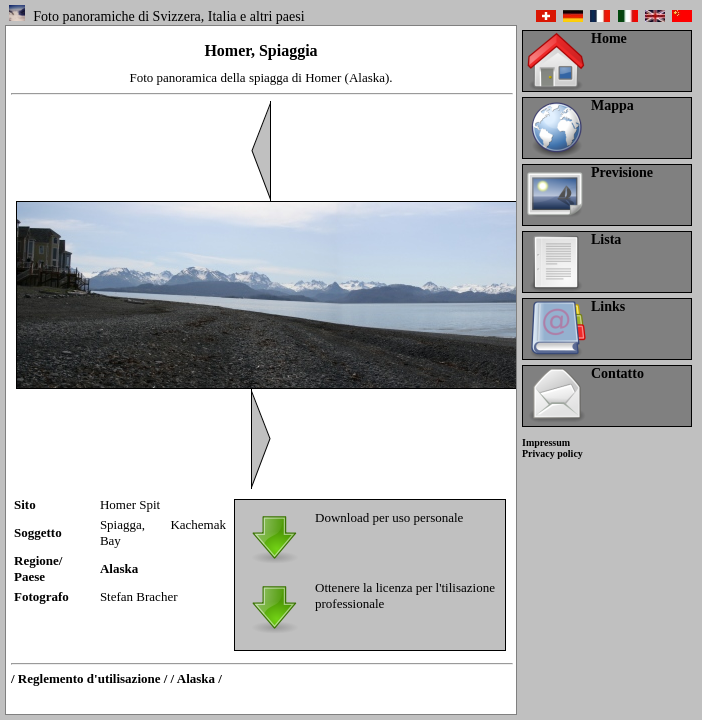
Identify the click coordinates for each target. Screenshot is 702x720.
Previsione (622, 172)
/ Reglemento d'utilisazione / (89, 678)
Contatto (617, 373)
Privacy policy (552, 453)
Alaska (119, 568)
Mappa (612, 105)
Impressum (546, 442)
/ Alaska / (196, 678)
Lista (606, 239)
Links (608, 306)
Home (609, 38)
